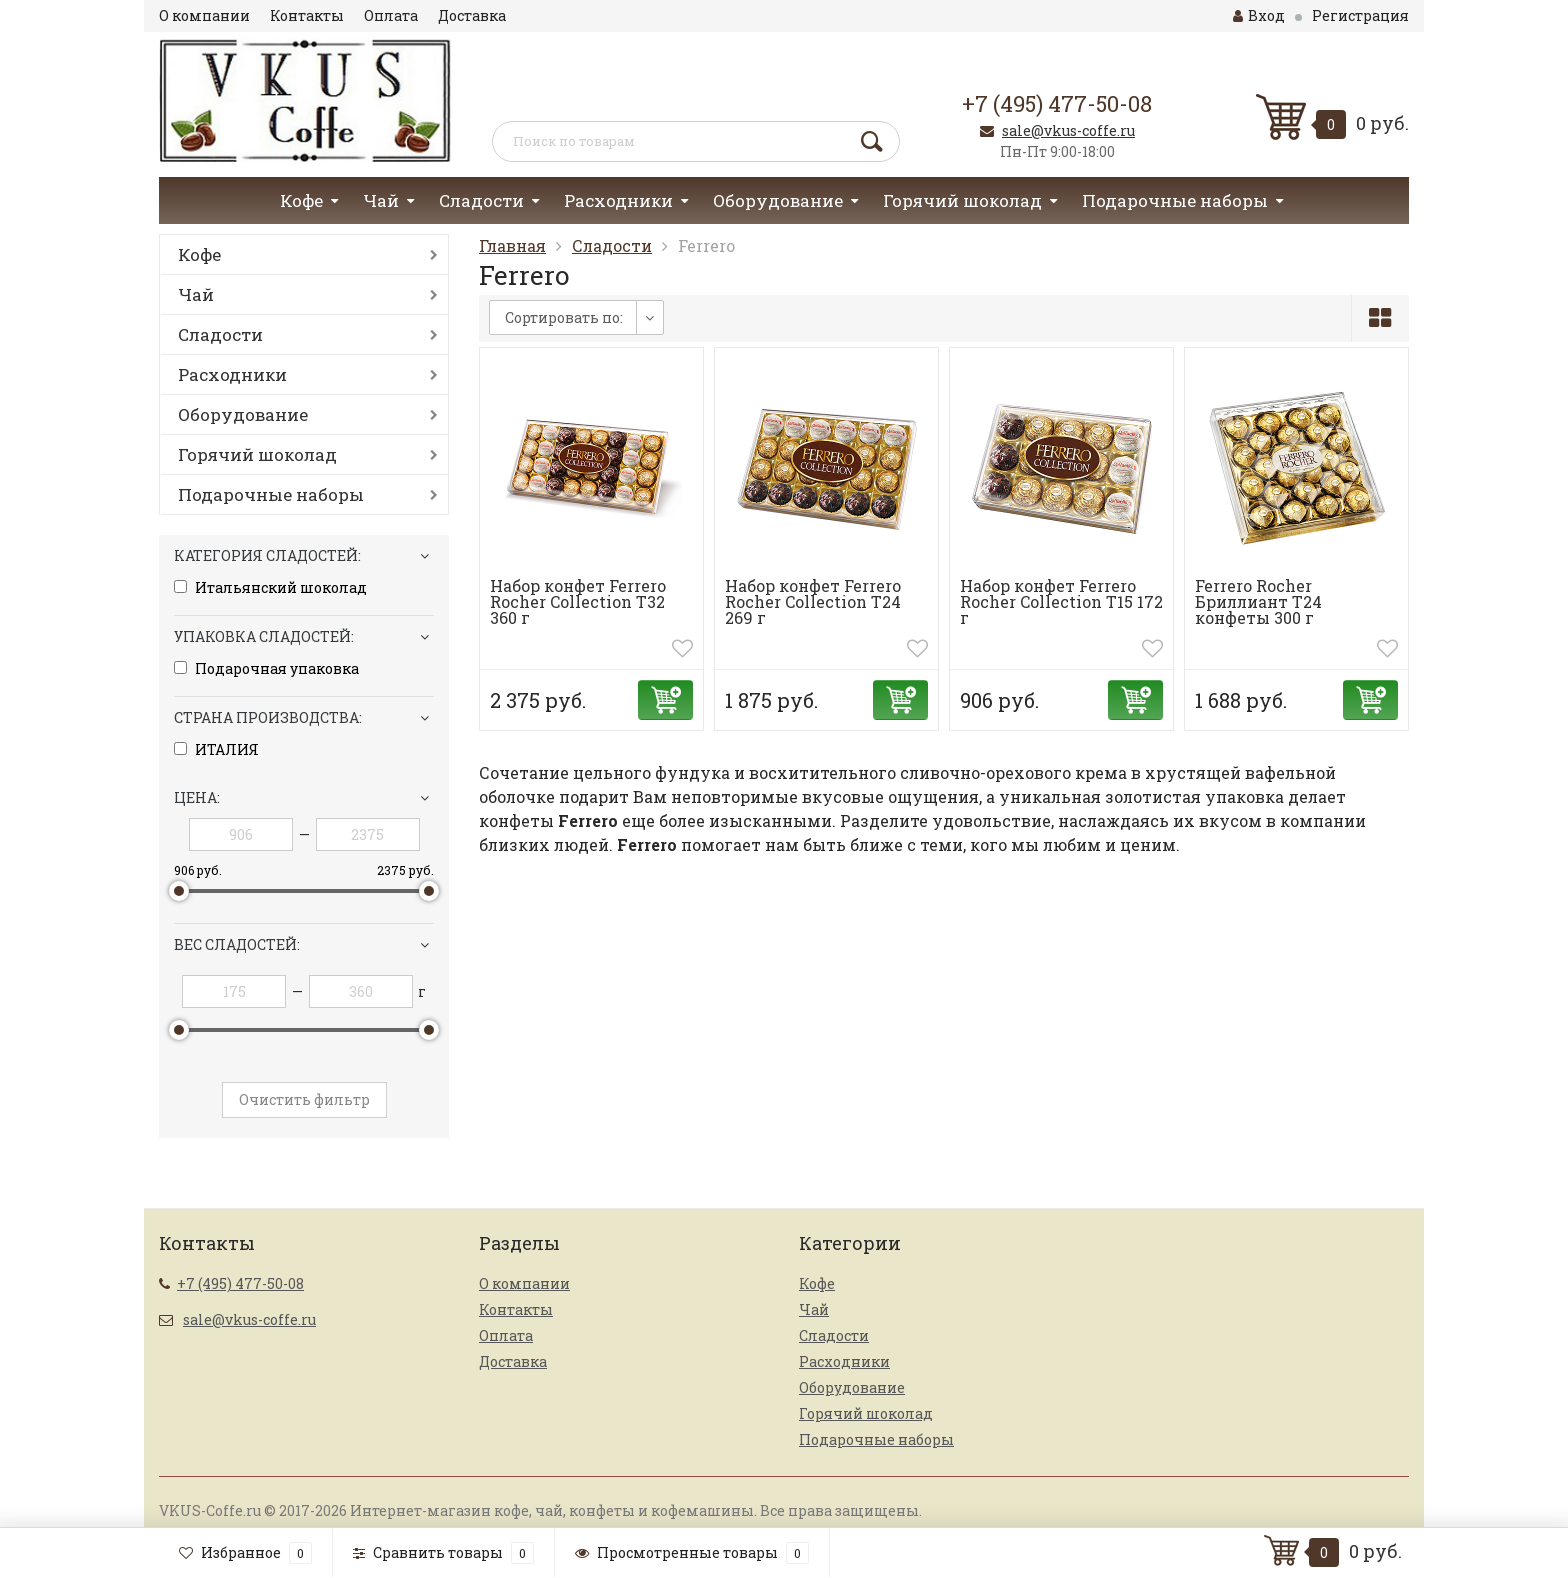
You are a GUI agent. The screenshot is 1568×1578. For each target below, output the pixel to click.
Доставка (472, 15)
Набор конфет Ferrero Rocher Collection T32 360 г (578, 601)
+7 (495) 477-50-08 (1057, 103)
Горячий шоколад (962, 200)
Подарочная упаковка (266, 669)
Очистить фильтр (304, 1099)
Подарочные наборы (1175, 200)
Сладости (481, 200)
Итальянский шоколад (270, 588)
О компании (204, 15)
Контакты (307, 15)
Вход (1259, 15)
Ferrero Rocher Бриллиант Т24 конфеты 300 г (1258, 601)
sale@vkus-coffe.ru (1068, 130)
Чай (381, 200)
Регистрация (1360, 15)
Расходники (618, 200)
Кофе (301, 200)
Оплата (391, 15)
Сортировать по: (564, 317)
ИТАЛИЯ (216, 750)
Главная (512, 245)
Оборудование (778, 200)
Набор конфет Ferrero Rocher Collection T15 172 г (1061, 601)
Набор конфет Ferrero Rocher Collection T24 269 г (813, 601)
